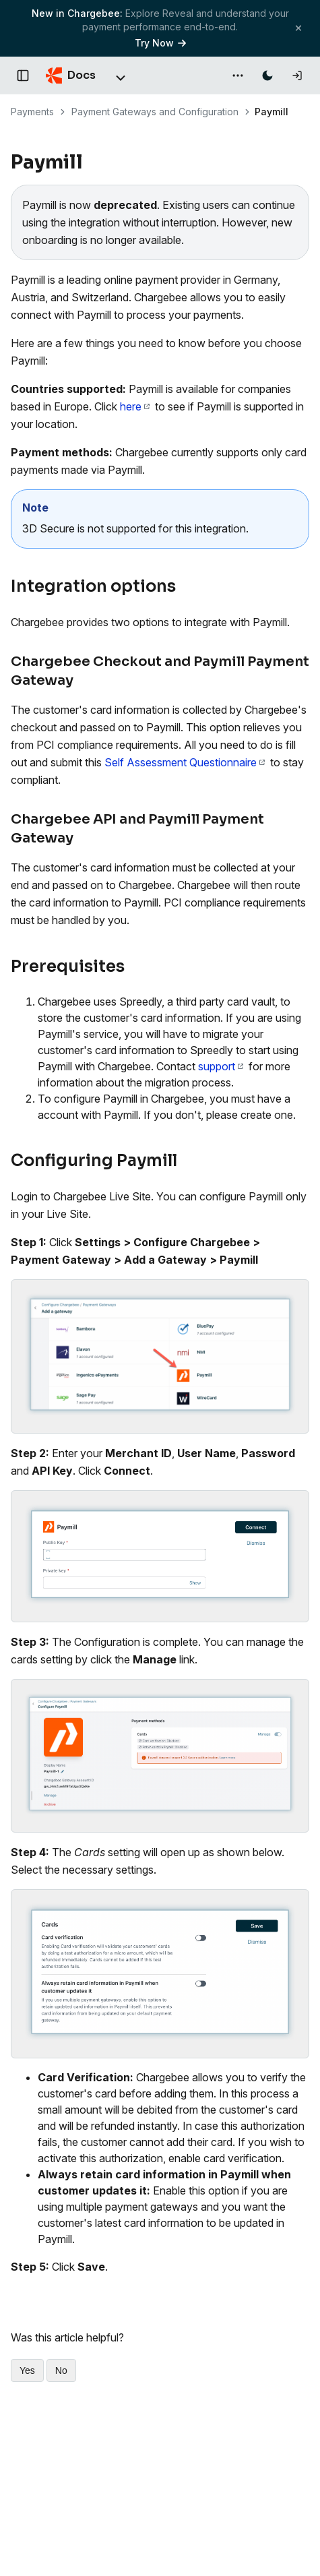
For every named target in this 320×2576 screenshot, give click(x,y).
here (135, 406)
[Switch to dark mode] (267, 75)
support (220, 1066)
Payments (32, 111)
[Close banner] (298, 28)
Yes (27, 2370)
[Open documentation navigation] (23, 75)
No (61, 2370)
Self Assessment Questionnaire (184, 762)
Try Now (160, 43)
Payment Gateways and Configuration (154, 111)
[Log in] (297, 75)
